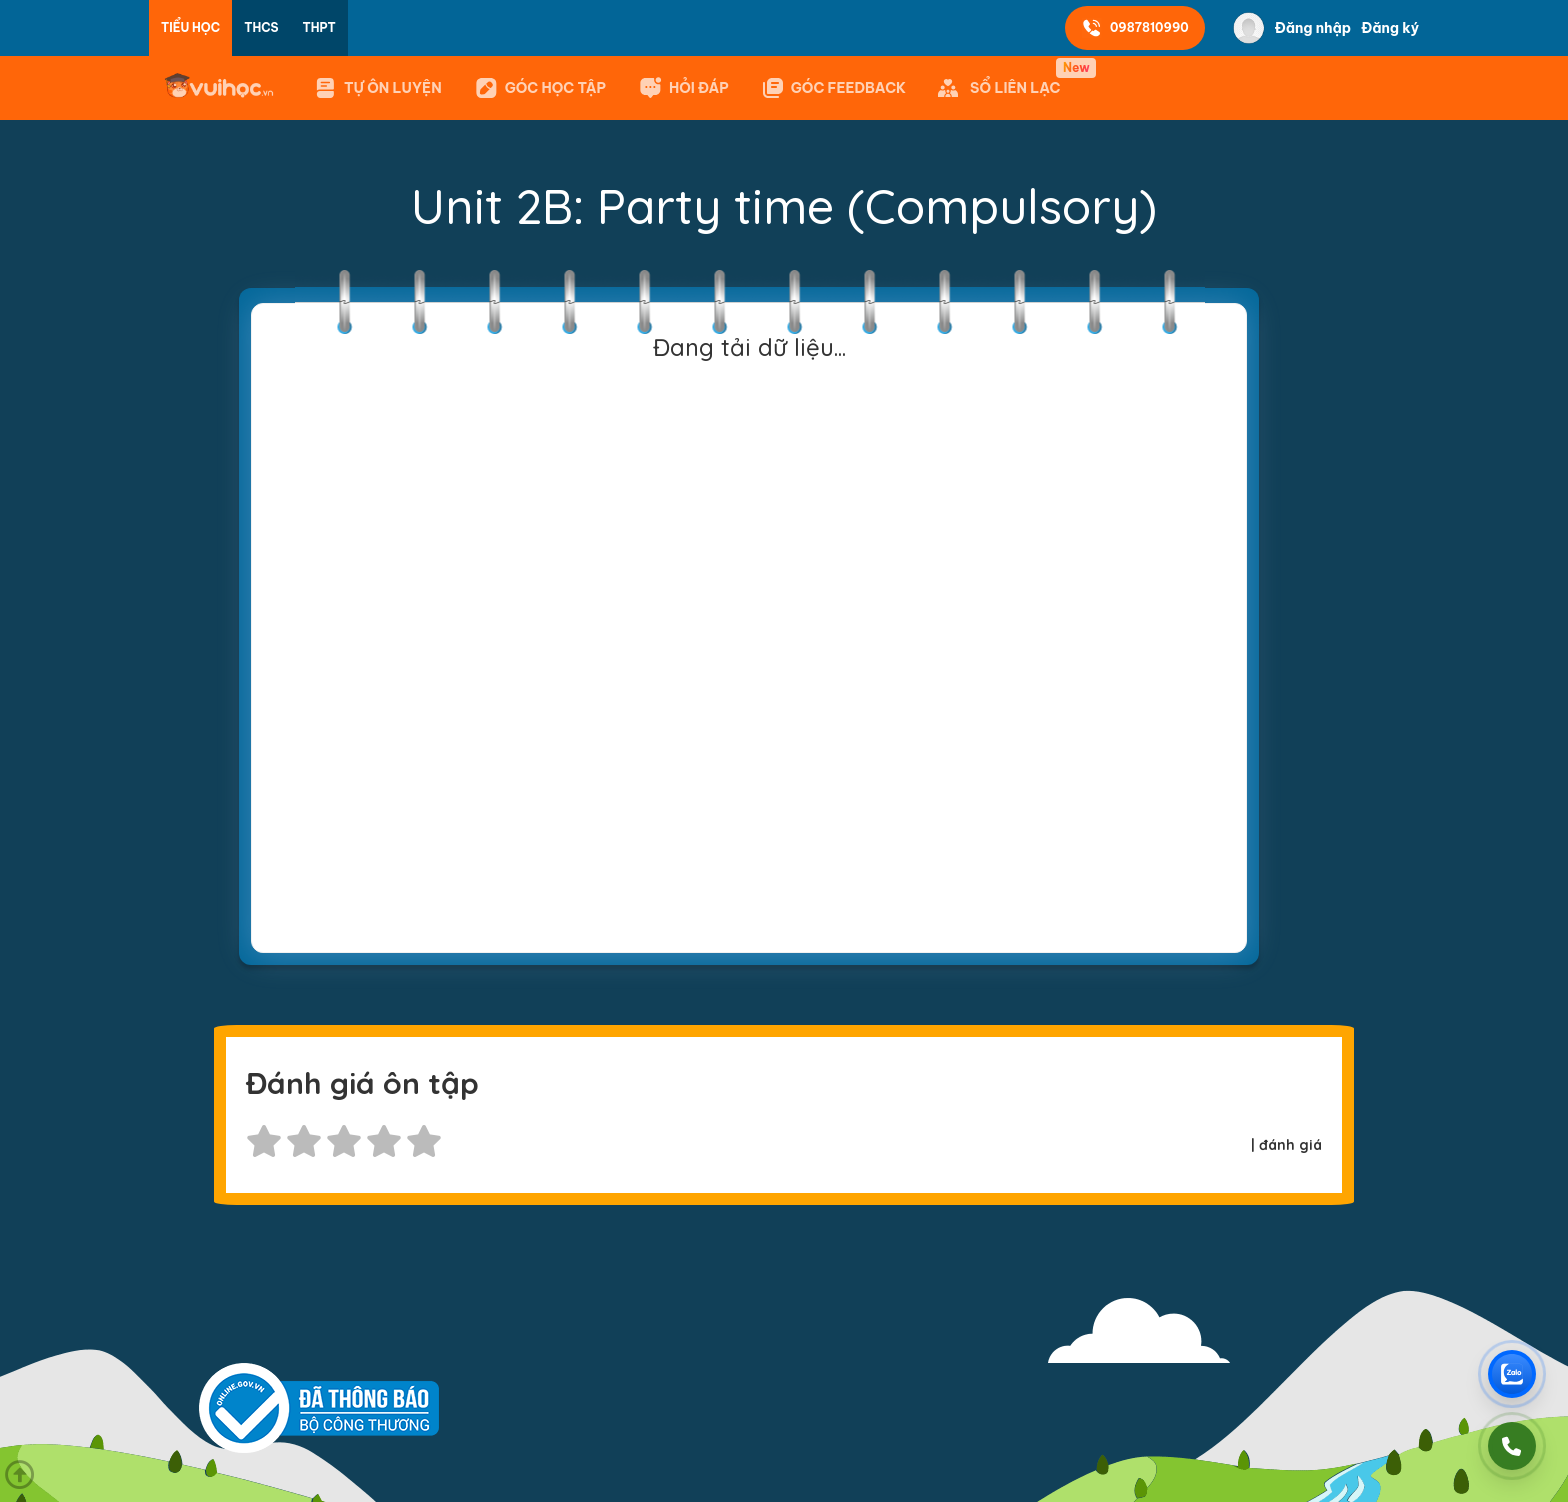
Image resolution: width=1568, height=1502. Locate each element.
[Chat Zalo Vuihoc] (1512, 1374)
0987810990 (1135, 28)
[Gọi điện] (1512, 1446)
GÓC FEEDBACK (833, 88)
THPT (319, 27)
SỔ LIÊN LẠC (1003, 79)
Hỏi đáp (683, 88)
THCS (261, 27)
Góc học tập (540, 88)
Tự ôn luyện (377, 88)
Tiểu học (190, 27)
